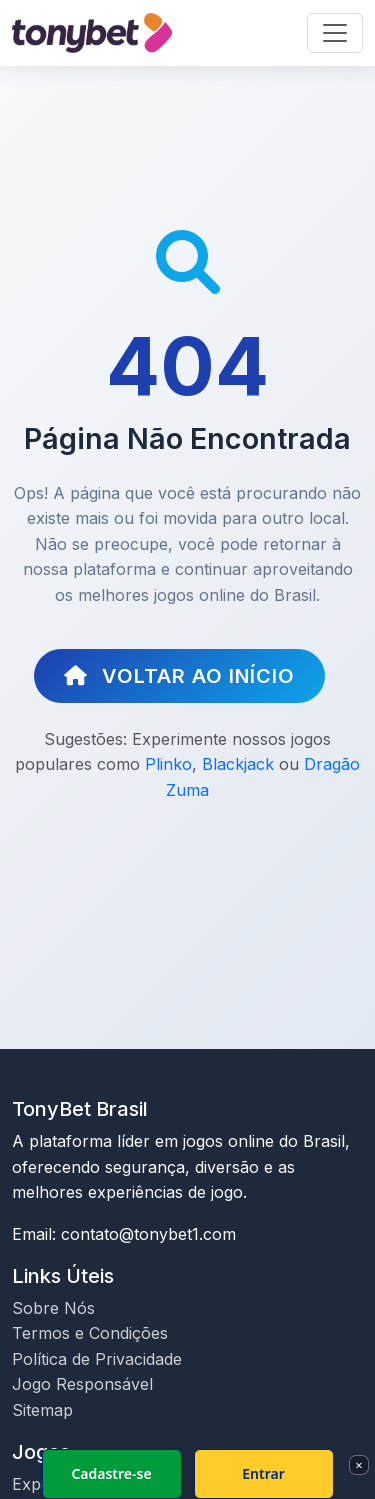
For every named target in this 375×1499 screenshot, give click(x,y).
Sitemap (42, 1410)
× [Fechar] (358, 1465)
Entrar (263, 1473)
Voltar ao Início (179, 676)
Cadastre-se (111, 1473)
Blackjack (238, 764)
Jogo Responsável (82, 1384)
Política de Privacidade (97, 1359)
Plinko (168, 764)
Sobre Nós (53, 1308)
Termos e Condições (90, 1333)
